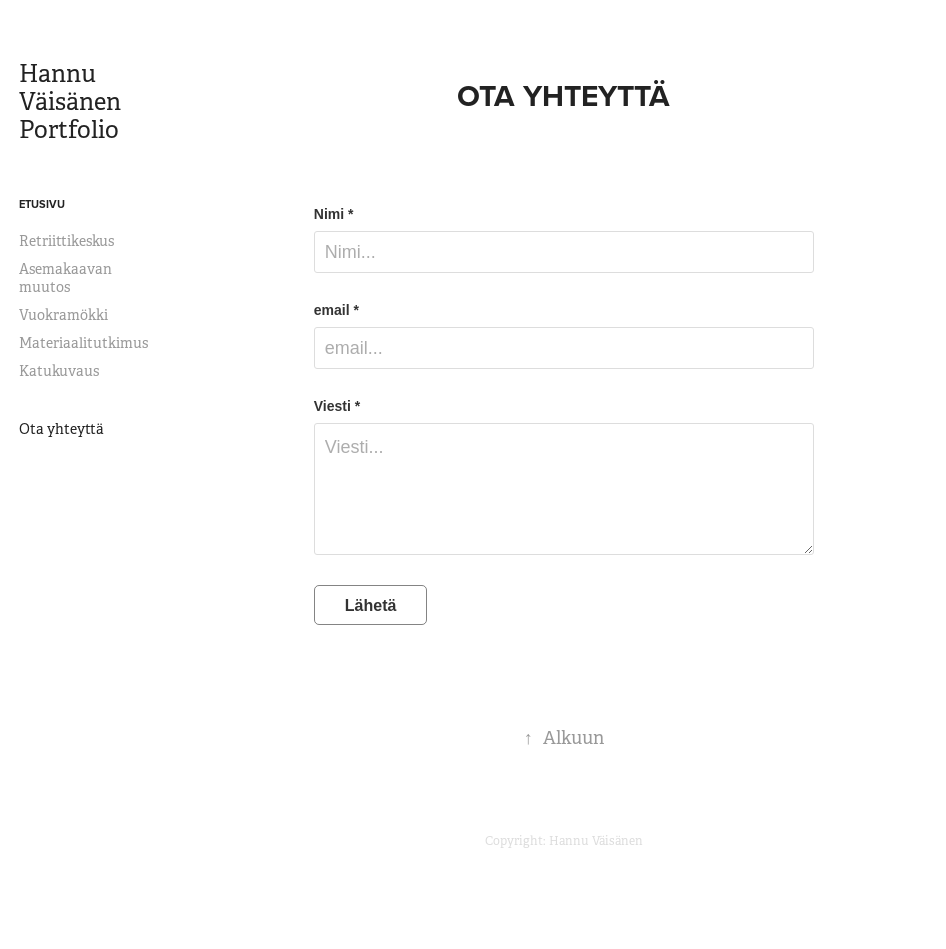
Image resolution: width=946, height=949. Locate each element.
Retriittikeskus (66, 241)
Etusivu (42, 204)
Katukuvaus (59, 371)
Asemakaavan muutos (65, 278)
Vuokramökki (63, 315)
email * (336, 310)
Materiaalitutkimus (83, 343)
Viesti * (337, 406)
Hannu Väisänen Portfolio (72, 102)
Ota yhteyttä (61, 429)
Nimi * (334, 214)
